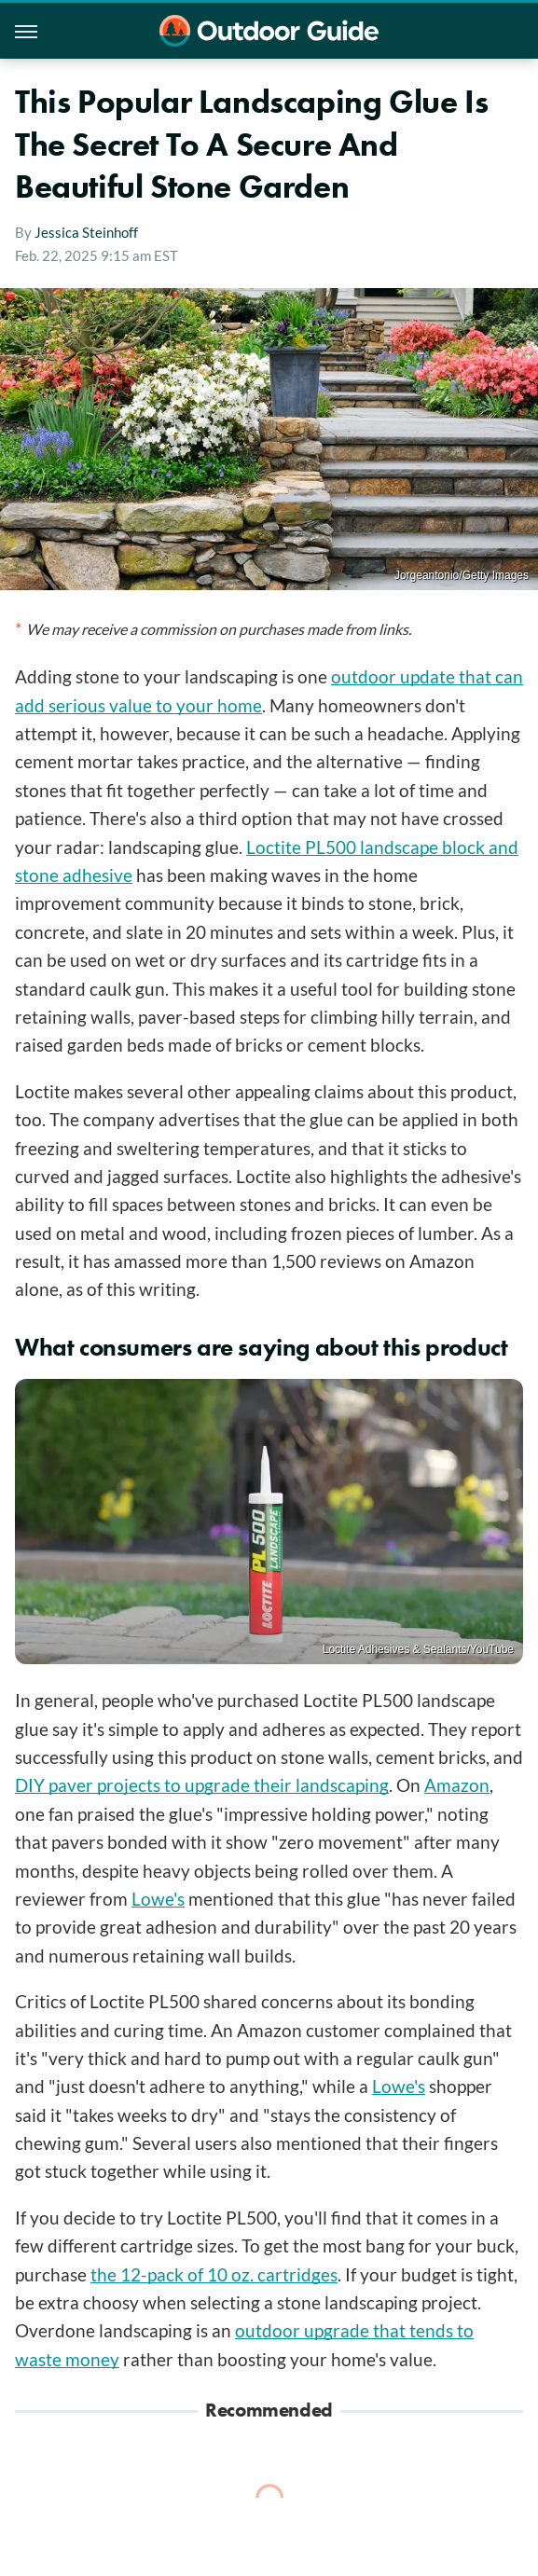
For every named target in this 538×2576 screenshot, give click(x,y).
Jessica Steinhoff (86, 232)
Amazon (457, 1785)
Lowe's (158, 1898)
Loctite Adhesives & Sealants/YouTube (418, 1649)
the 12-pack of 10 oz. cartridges (214, 2274)
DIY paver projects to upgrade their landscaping (202, 1785)
